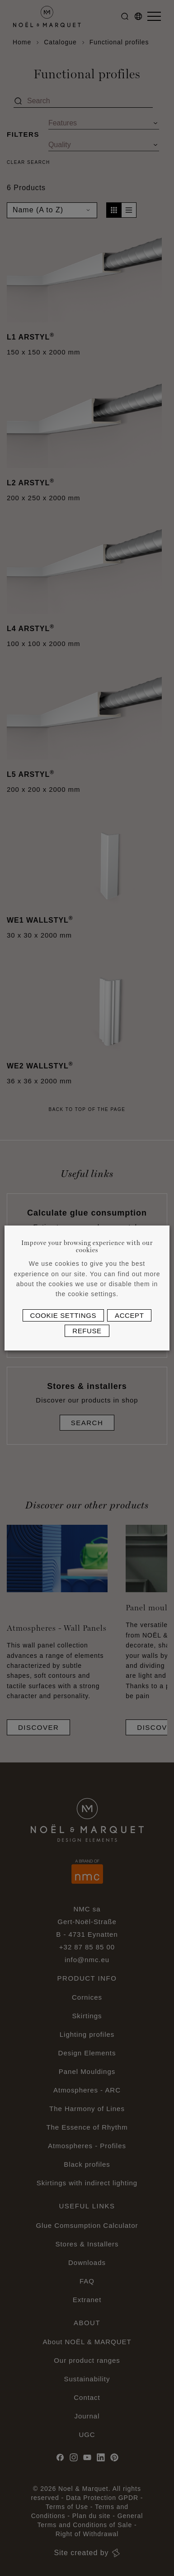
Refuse (86, 1331)
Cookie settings (63, 1315)
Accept (129, 1315)
